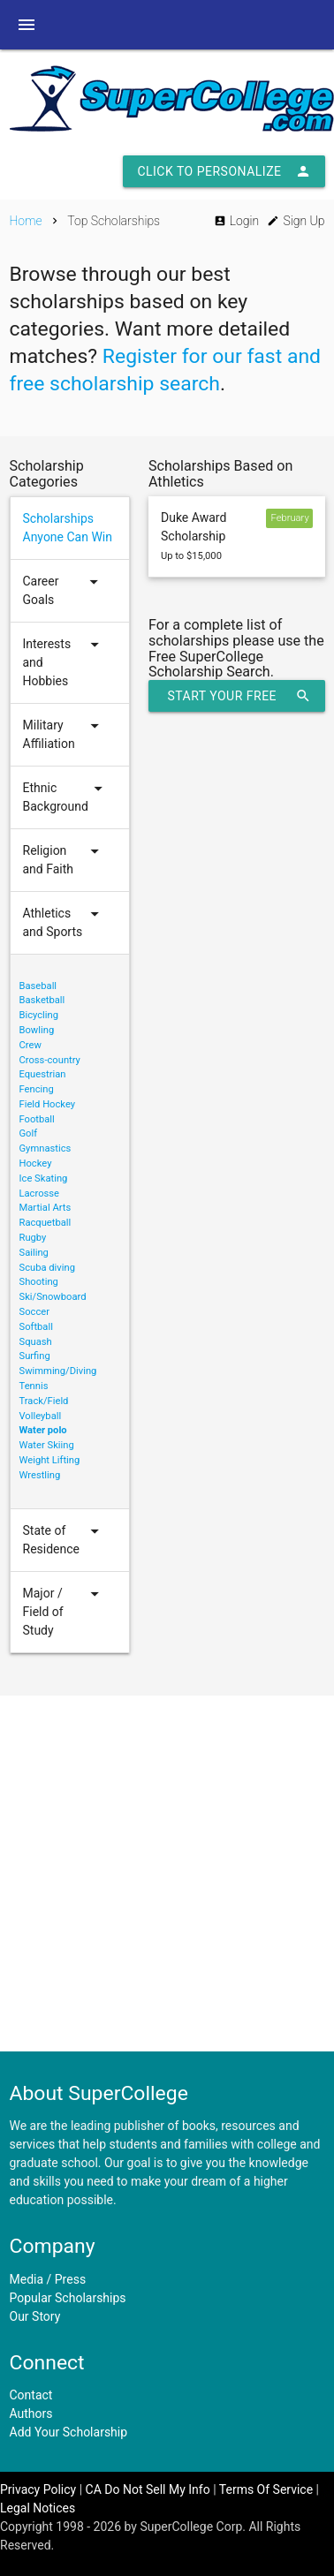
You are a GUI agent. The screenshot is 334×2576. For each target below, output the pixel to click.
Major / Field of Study (64, 1612)
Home (26, 221)
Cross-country (49, 1060)
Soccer (34, 1312)
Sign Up (295, 221)
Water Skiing (46, 1445)
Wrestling (40, 1475)
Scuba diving (47, 1267)
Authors (31, 2413)
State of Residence (64, 1540)
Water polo (43, 1430)
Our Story (35, 2316)
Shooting (38, 1282)
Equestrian (42, 1074)
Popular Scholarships (68, 2298)
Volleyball (40, 1416)
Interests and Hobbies (64, 663)
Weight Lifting (49, 1460)
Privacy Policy (38, 2489)
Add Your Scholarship (69, 2432)
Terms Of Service (266, 2489)
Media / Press (48, 2279)
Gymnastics (45, 1148)
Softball (36, 1327)
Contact (31, 2395)
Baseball (38, 986)
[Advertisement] (165, 1873)
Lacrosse (39, 1193)
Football (37, 1119)
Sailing (34, 1252)
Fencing (36, 1089)
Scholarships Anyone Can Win (68, 527)
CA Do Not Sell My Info (148, 2489)
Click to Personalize (223, 171)
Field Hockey (47, 1104)
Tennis (34, 1386)
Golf (28, 1133)
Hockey (35, 1163)
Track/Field (44, 1401)
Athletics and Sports (64, 922)
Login (236, 221)
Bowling (37, 1030)
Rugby (33, 1237)
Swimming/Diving (58, 1371)
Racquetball (45, 1222)
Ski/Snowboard (53, 1297)
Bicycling (39, 1015)
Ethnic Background (65, 797)
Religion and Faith (64, 860)
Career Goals (64, 590)
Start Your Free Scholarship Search (238, 696)
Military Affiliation (64, 734)
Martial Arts (45, 1207)
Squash (35, 1342)
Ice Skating (43, 1178)
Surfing (34, 1356)
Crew (30, 1045)
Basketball (42, 1000)
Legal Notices (37, 2508)
